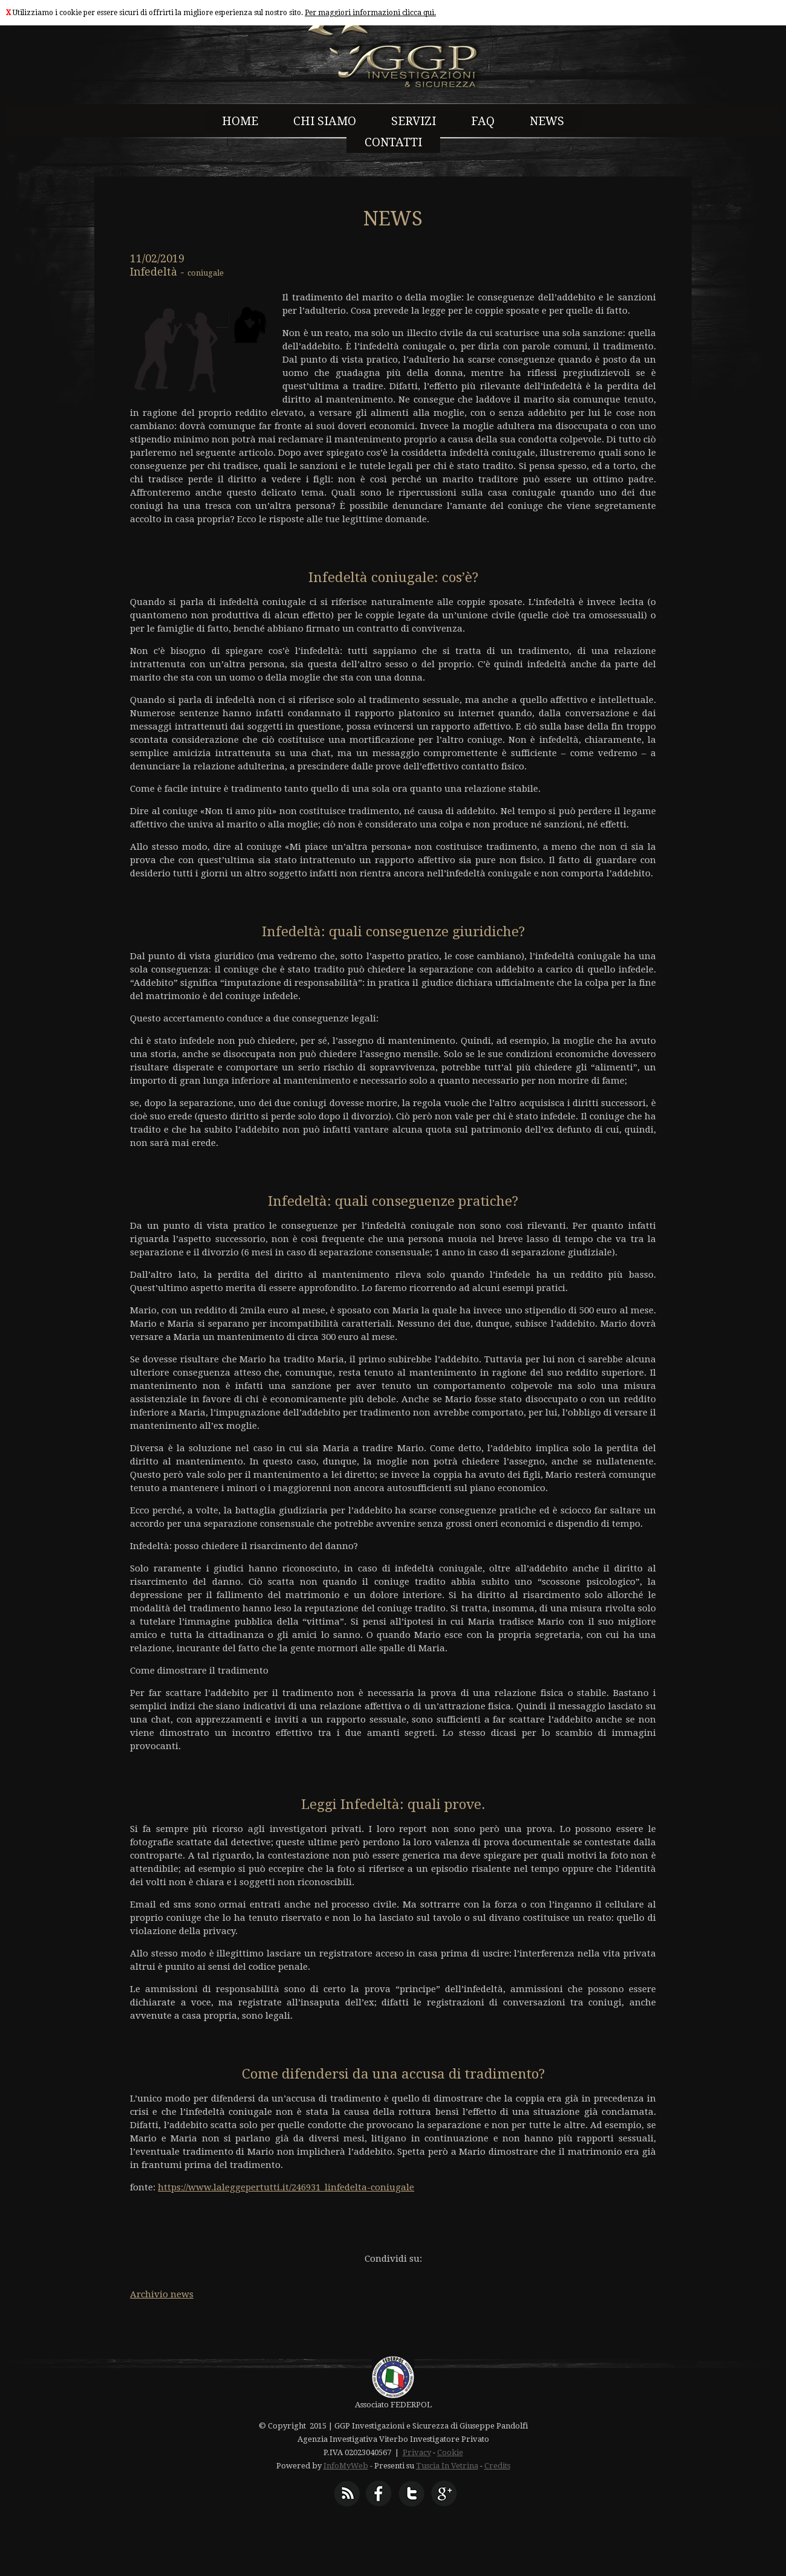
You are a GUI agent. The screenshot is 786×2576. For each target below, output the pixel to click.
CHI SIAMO (324, 121)
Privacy (417, 2452)
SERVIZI (413, 121)
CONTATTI (393, 142)
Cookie (450, 2452)
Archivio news (161, 2294)
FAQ (483, 121)
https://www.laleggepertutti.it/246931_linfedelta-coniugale (286, 2187)
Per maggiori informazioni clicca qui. (370, 12)
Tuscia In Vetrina (447, 2465)
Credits (497, 2465)
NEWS (547, 121)
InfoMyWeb (345, 2465)
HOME (240, 121)
